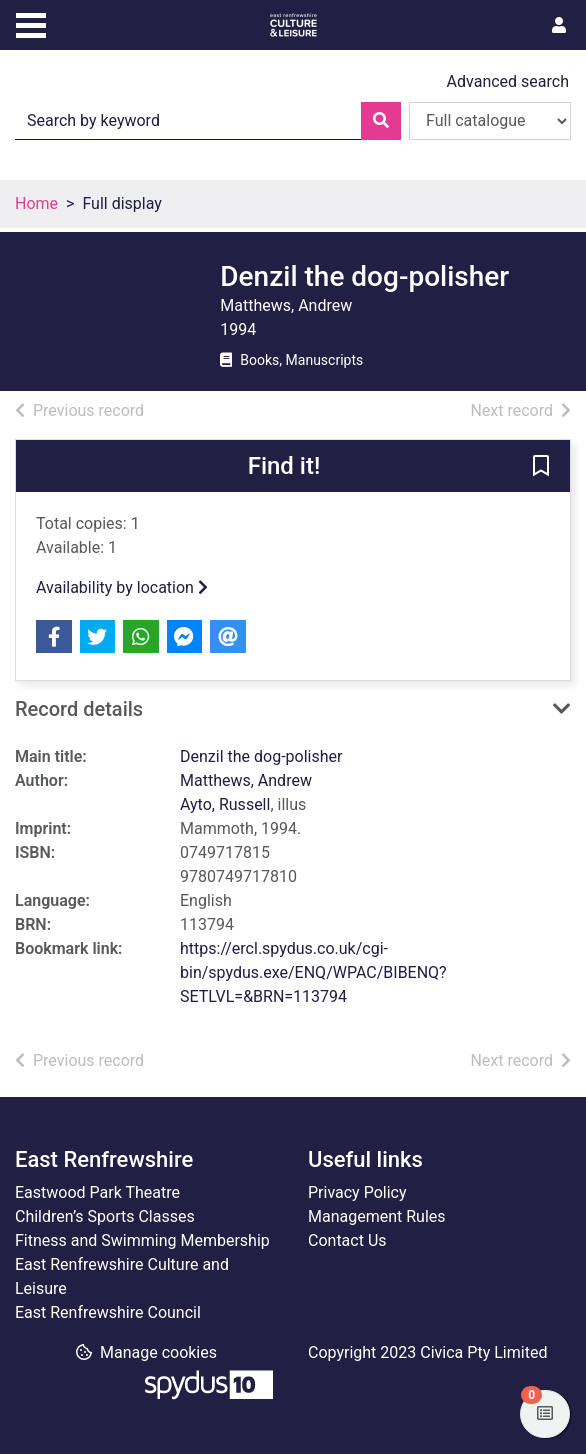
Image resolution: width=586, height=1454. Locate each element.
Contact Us (347, 1240)
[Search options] (490, 121)
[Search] (381, 121)
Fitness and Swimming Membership (142, 1240)
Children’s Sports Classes (105, 1216)
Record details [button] (79, 709)
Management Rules (377, 1216)
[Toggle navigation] (31, 23)
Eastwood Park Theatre (97, 1192)
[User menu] (559, 26)
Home (36, 203)
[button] (541, 467)
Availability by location (122, 587)
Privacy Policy (357, 1192)
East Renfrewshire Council (108, 1312)
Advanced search (508, 81)
